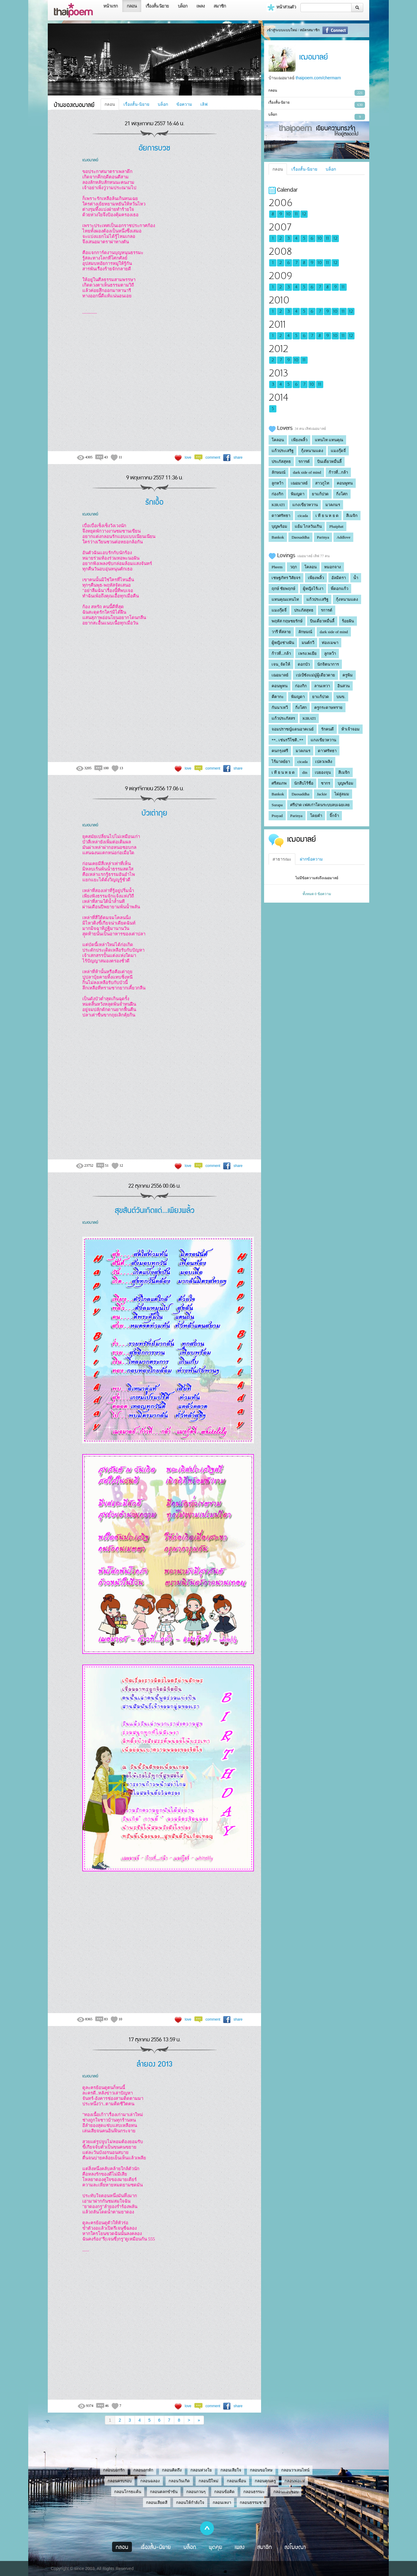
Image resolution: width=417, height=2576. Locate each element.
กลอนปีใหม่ (208, 2481)
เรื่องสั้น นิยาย (157, 6)
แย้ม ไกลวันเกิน (308, 526)
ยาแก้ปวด (320, 494)
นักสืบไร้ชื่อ (303, 783)
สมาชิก (220, 6)
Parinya (323, 537)
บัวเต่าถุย (154, 812)
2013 (278, 373)
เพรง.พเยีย (307, 653)
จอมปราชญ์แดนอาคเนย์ (293, 729)
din (304, 772)
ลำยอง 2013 (154, 2063)
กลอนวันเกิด (179, 2481)
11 (296, 214)
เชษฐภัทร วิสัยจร (286, 578)
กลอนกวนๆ (195, 2491)
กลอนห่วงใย (201, 2470)
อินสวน (343, 686)
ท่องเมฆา (330, 642)
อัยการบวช (154, 147)
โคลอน (278, 440)
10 (288, 214)
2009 (280, 276)
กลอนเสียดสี (156, 2502)
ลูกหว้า (277, 483)
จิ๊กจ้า (334, 815)
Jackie (322, 794)
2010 (279, 300)
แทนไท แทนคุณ (329, 440)
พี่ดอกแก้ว (339, 588)
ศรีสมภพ (279, 783)
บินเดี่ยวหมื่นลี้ (329, 461)
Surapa (277, 805)
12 (304, 214)
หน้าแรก (110, 6)
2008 (280, 251)
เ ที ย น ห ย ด (327, 515)
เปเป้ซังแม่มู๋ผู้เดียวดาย (315, 675)
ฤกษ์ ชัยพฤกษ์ (283, 588)
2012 (278, 349)
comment (212, 457)
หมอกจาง (332, 567)
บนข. (340, 696)
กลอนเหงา (222, 2502)
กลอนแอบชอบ (285, 2491)
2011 (277, 324)
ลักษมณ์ (278, 472)
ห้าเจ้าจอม (350, 729)
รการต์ (304, 461)
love (188, 457)
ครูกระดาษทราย (328, 707)
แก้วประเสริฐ (283, 450)
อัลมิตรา (338, 578)
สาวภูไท (322, 483)
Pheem (277, 567)
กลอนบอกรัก (114, 2470)
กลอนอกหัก (143, 2470)
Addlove (343, 537)
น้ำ (355, 578)
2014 (278, 397)
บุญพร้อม (279, 526)
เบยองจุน (323, 772)
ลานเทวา (322, 686)
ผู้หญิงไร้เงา (313, 588)
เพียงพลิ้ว (299, 440)
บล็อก (182, 6)
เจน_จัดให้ (281, 664)
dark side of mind (307, 472)
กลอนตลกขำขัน (164, 2491)
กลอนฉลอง (150, 2481)
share (237, 457)
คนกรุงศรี (280, 751)
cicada (303, 515)
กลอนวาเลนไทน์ (295, 2470)
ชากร (325, 783)
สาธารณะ (281, 859)
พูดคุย (215, 2547)
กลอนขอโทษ (261, 2470)
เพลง (200, 6)
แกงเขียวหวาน (305, 505)
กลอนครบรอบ (120, 2481)
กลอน (132, 6)
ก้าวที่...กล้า (338, 472)
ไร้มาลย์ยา (281, 761)
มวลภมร (332, 505)
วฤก (293, 567)
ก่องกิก (277, 494)
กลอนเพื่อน (236, 2481)
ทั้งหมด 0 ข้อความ (317, 894)
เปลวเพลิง (323, 761)
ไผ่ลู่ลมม (341, 794)
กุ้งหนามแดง (312, 450)
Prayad (277, 815)
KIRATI (278, 505)
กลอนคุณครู (265, 2481)
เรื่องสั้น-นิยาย (136, 104)
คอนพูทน (345, 483)
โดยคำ (316, 815)
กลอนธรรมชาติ (253, 2502)
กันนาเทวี (280, 707)
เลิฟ (204, 104)
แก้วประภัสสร (283, 718)
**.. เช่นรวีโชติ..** (287, 740)
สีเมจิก (352, 515)
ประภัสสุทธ (281, 461)
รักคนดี (327, 729)
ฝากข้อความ (311, 859)
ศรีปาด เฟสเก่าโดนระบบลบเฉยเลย (320, 805)
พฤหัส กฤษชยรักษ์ (287, 621)
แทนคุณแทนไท (285, 599)
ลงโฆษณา (295, 2547)
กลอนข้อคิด (224, 2491)
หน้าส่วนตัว (281, 7)
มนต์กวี (308, 642)
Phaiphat (336, 526)
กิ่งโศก (342, 494)
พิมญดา (297, 494)
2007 (280, 227)
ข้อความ (184, 104)
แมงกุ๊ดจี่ (338, 450)
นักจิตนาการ (328, 664)
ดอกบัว (304, 664)
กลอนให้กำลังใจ (190, 2502)
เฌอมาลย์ (90, 159)
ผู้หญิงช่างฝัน (283, 642)
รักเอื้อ (154, 501)
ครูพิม (347, 675)
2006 (280, 203)
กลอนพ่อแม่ (295, 2481)
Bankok (278, 537)
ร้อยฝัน (348, 621)
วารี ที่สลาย (281, 632)
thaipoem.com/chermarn (318, 77)
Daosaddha (300, 537)
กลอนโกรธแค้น (127, 2491)
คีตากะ (278, 696)
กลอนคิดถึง (172, 2470)
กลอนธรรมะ (254, 2491)
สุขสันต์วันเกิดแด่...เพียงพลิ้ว (154, 1209)
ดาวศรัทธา (281, 515)
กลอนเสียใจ (231, 2470)
